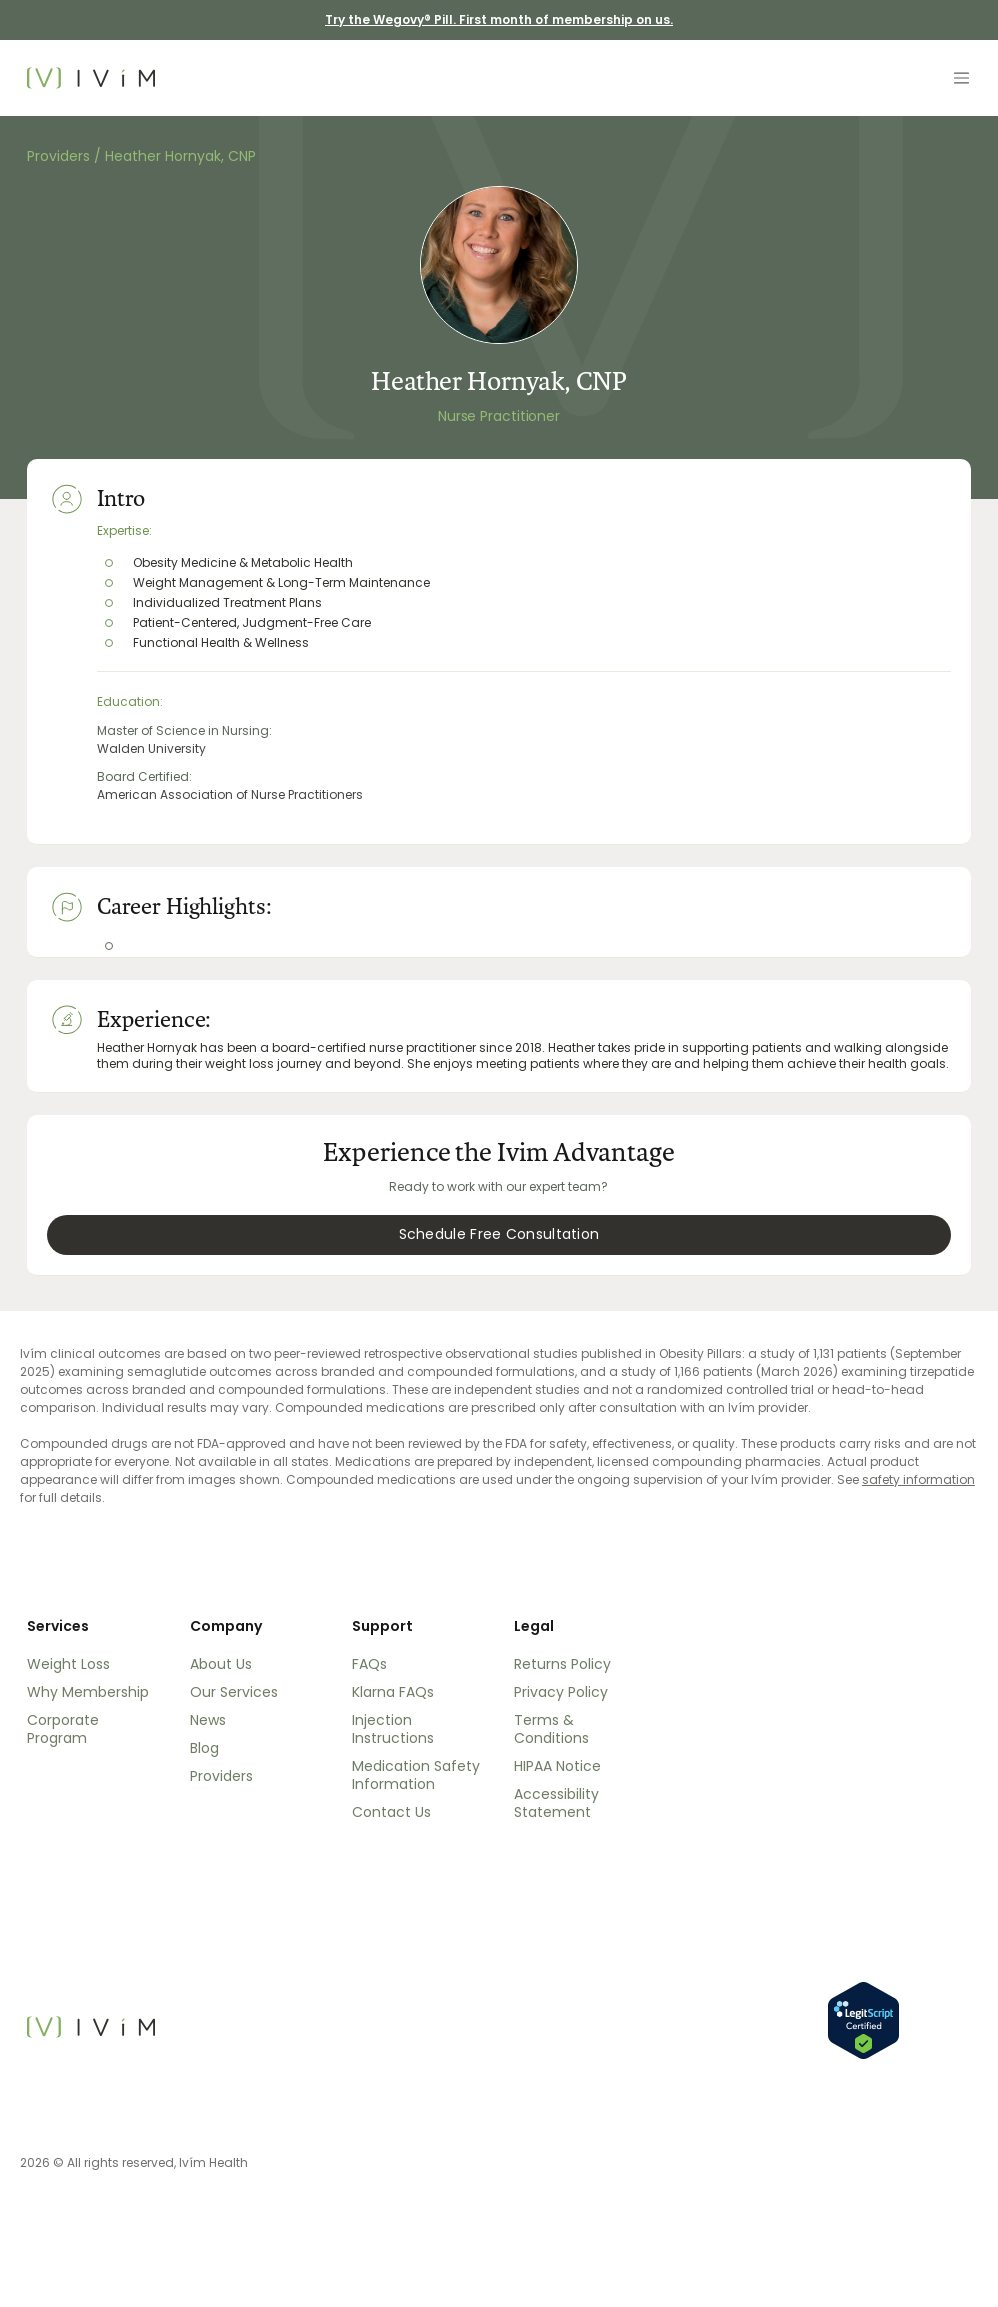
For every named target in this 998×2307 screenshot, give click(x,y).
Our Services (234, 1692)
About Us (221, 1664)
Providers (60, 156)
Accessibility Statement (556, 1803)
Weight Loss (68, 1664)
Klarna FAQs (393, 1692)
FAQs (369, 1664)
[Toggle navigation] (961, 78)
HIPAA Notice (557, 1766)
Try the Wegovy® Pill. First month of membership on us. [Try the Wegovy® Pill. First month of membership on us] (499, 19)
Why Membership (88, 1692)
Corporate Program (63, 1729)
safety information (918, 1479)
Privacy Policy (561, 1692)
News (208, 1720)
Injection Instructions (393, 1729)
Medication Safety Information (416, 1775)
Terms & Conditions (551, 1729)
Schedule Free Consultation (499, 1234)
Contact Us (391, 1812)
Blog (204, 1748)
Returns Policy (562, 1664)
